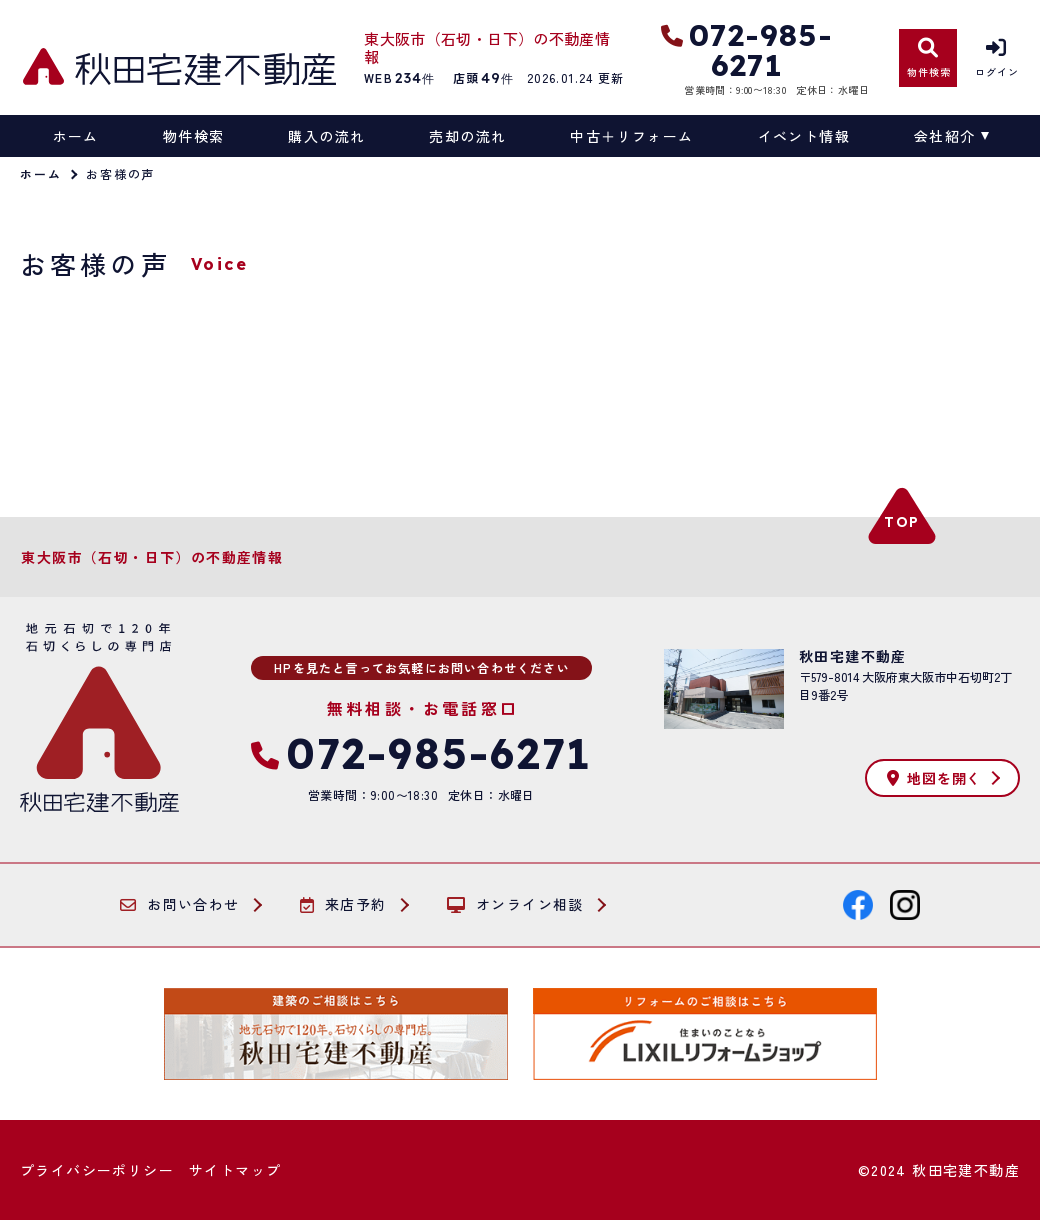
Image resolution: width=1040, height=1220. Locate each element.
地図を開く (934, 778)
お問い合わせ (180, 905)
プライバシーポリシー (97, 1170)
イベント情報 (804, 136)
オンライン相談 (515, 905)
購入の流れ (326, 136)
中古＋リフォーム (631, 136)
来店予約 (343, 905)
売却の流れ (467, 136)
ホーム (76, 136)
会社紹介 (945, 136)
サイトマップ (235, 1170)
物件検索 (194, 136)
